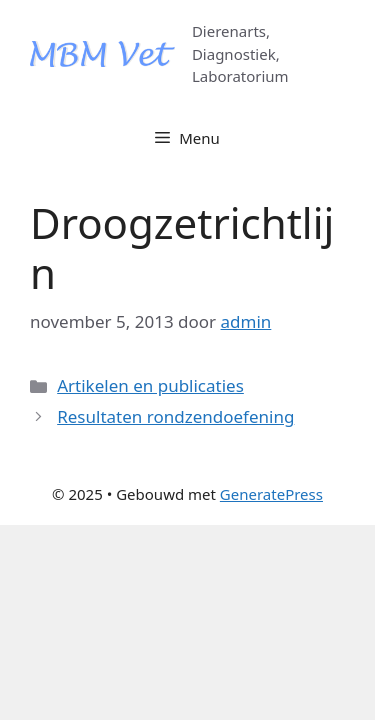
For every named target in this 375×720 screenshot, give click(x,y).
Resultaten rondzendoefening (175, 416)
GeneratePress (271, 494)
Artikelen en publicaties (150, 385)
